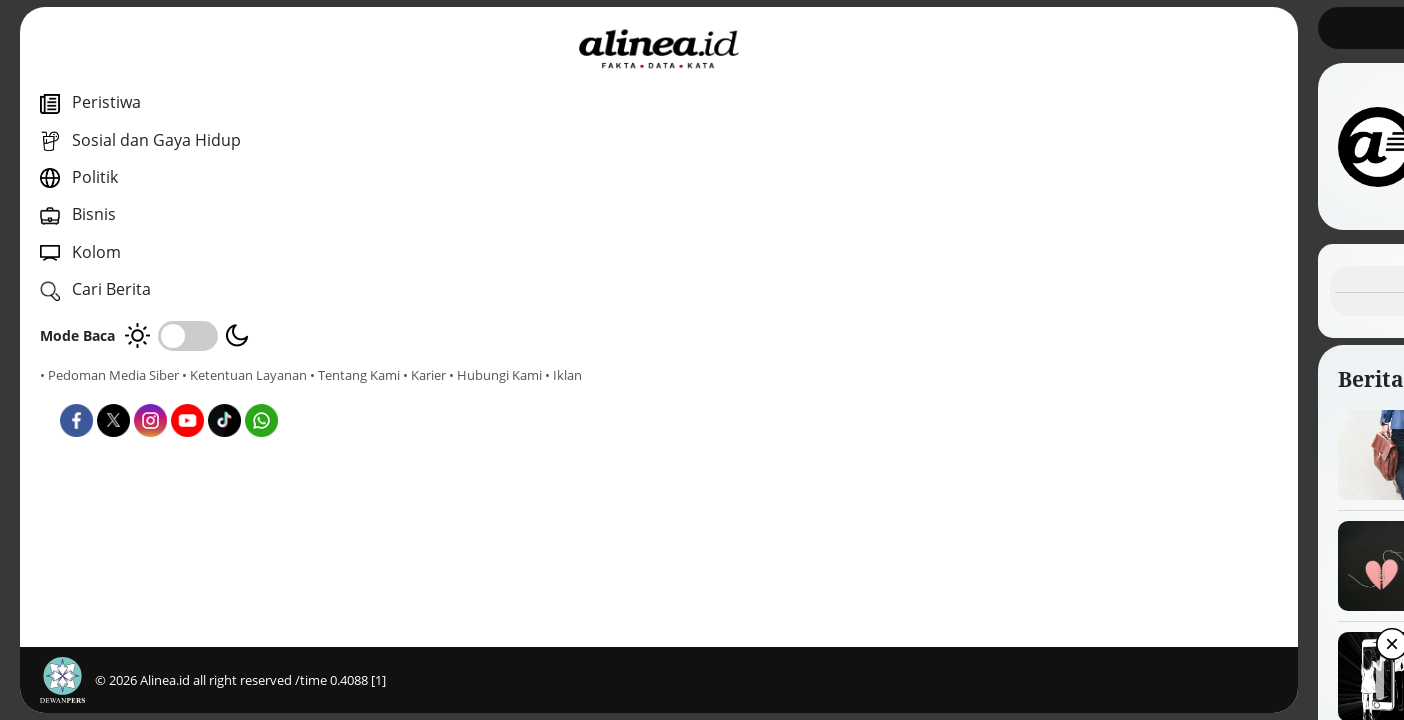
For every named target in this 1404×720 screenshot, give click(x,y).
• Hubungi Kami (225, 393)
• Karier (154, 393)
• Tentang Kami (85, 393)
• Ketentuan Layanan (244, 375)
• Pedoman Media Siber (109, 375)
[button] (921, 690)
